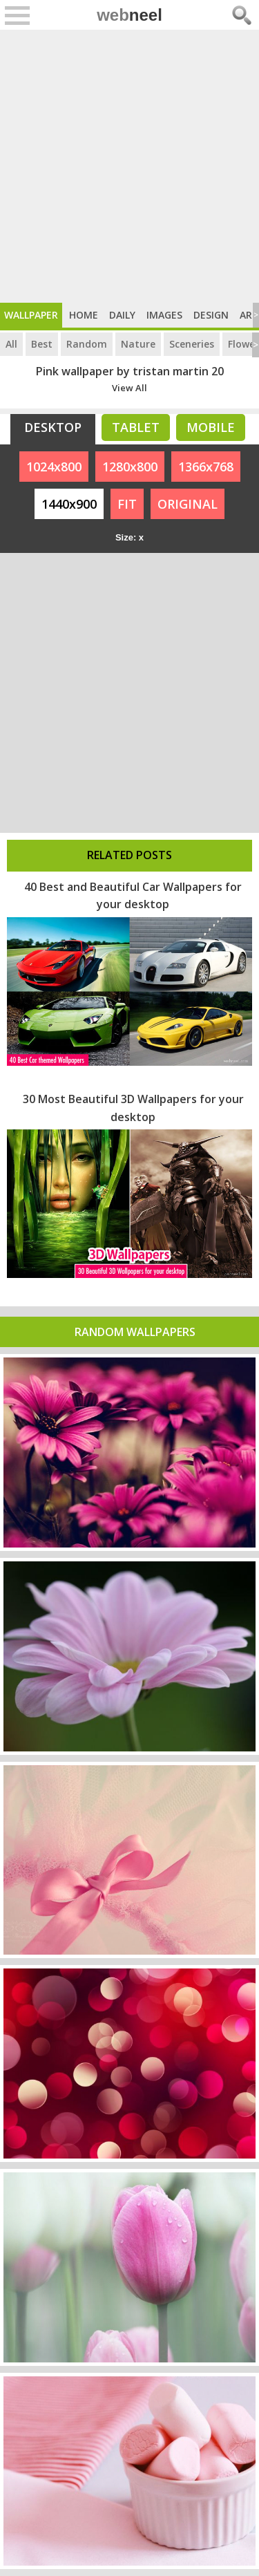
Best (41, 343)
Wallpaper (31, 314)
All (11, 343)
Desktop (52, 427)
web (129, 15)
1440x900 (69, 504)
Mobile (210, 427)
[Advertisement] (129, 166)
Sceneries (191, 343)
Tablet (136, 427)
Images (164, 314)
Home (83, 314)
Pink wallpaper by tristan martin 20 (130, 371)
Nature (138, 343)
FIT (127, 504)
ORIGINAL (187, 504)
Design (211, 314)
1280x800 (129, 466)
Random (86, 343)
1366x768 (205, 466)
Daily (122, 314)
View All (129, 388)
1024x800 (53, 466)
